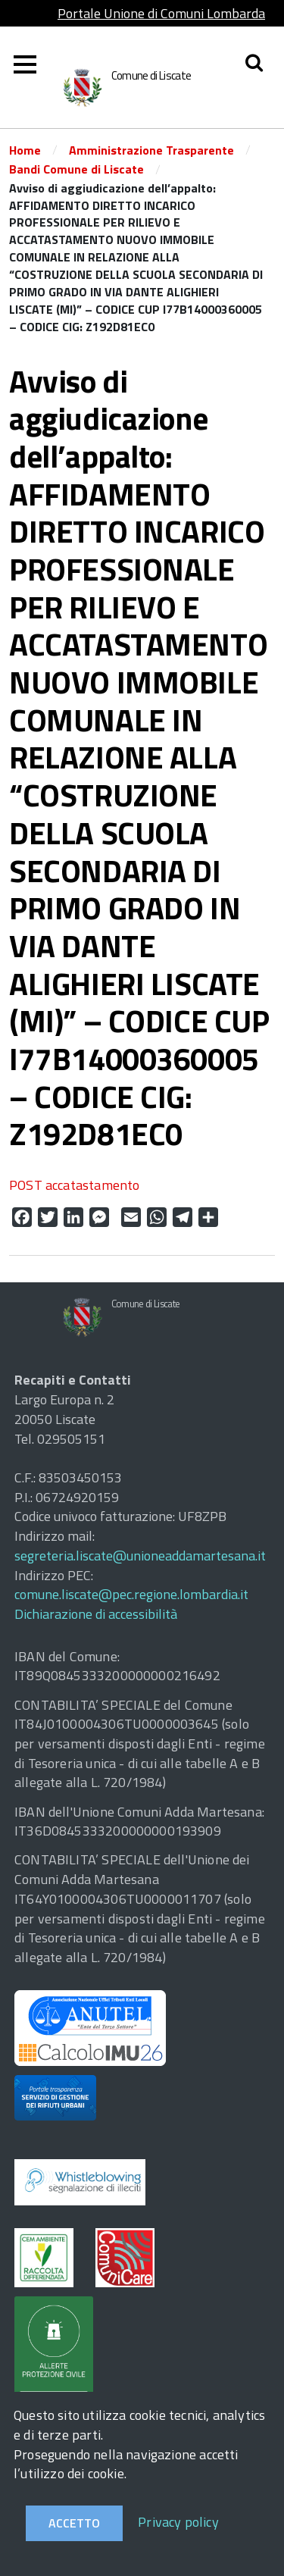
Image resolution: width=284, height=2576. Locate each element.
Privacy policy (178, 2522)
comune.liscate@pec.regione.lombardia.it (131, 1594)
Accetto (74, 2523)
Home (25, 150)
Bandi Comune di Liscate (76, 169)
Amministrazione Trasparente (151, 150)
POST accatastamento (74, 1185)
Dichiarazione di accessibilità (95, 1614)
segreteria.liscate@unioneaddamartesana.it (140, 1555)
